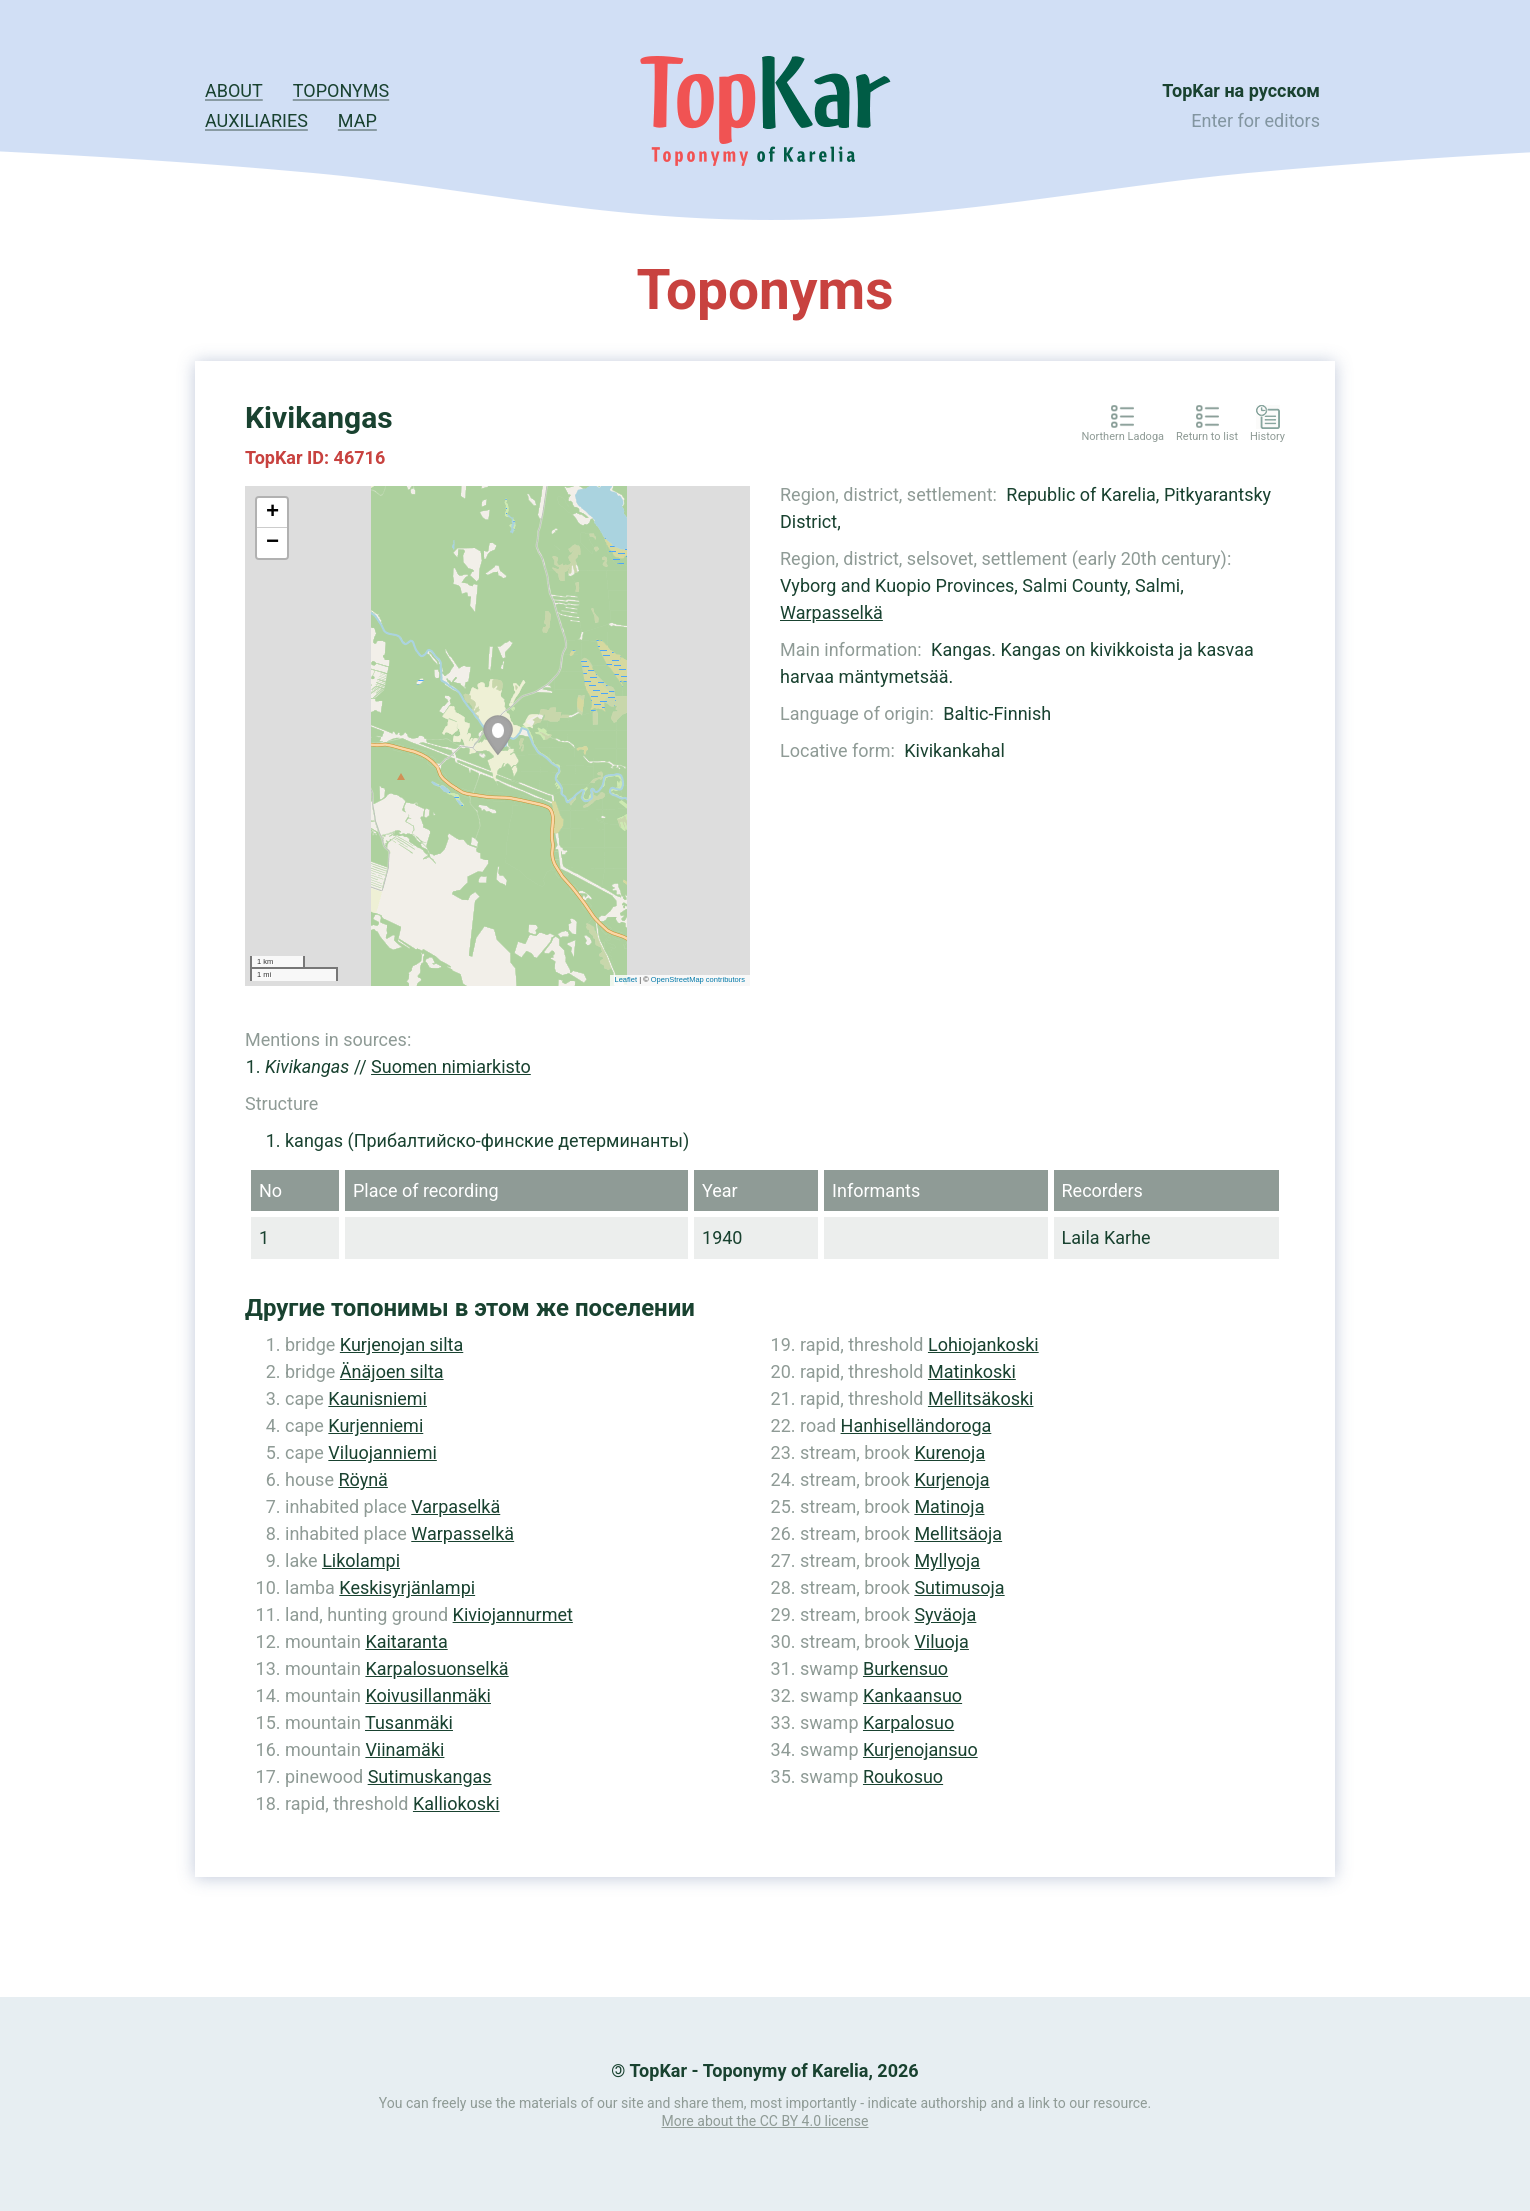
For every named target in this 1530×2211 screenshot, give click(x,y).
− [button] (272, 543)
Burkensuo (905, 1668)
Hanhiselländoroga (916, 1425)
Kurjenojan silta (401, 1344)
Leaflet (626, 979)
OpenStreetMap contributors (698, 979)
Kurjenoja (951, 1479)
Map (357, 120)
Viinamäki (404, 1749)
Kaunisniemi (377, 1398)
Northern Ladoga (1122, 437)
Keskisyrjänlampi (407, 1587)
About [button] (234, 90)
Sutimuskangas (430, 1776)
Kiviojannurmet (513, 1614)
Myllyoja (947, 1560)
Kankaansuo (912, 1695)
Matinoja (949, 1506)
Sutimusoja (959, 1587)
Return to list (1207, 437)
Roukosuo (903, 1776)
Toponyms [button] (341, 90)
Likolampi (361, 1560)
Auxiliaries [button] (256, 120)
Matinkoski (972, 1371)
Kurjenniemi (375, 1425)
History (1267, 437)
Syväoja (945, 1614)
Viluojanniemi (382, 1452)
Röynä (362, 1479)
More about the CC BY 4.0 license (765, 2121)
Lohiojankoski (983, 1344)
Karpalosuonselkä (436, 1668)
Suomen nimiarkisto (451, 1066)
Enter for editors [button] (1255, 120)
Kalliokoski (456, 1803)
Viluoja (941, 1641)
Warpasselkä (831, 612)
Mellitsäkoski (981, 1398)
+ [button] (272, 513)
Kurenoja (949, 1452)
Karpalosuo (908, 1722)
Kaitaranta (406, 1641)
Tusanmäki (409, 1722)
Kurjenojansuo (920, 1749)
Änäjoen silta (392, 1371)
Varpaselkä (455, 1506)
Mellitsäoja (958, 1533)
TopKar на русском (1241, 90)
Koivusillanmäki (428, 1695)
